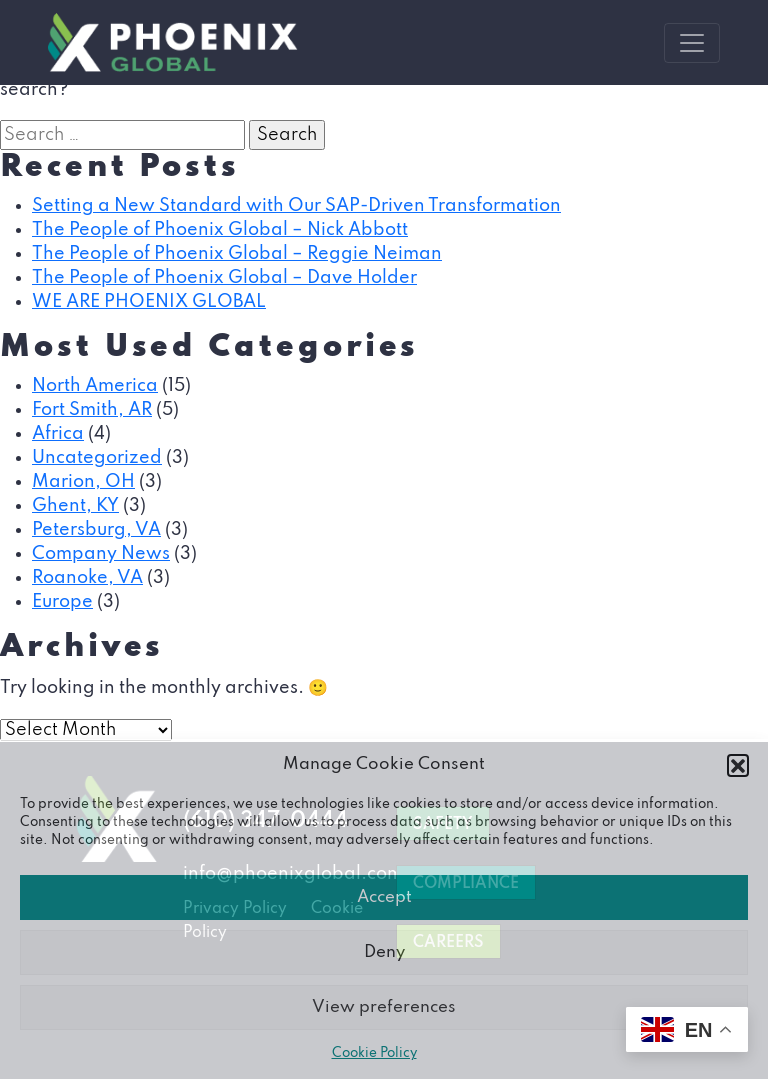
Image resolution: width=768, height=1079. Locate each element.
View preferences (384, 1007)
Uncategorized (97, 458)
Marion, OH (83, 482)
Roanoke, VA (87, 578)
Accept (384, 897)
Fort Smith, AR (92, 410)
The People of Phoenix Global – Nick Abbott (220, 230)
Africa (58, 434)
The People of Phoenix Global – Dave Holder (224, 278)
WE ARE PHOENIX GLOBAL (149, 302)
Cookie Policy (374, 1053)
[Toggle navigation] (692, 43)
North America (95, 386)
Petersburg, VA (96, 530)
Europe (62, 602)
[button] (738, 765)
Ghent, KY (75, 506)
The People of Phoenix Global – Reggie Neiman (237, 254)
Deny (384, 952)
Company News (101, 554)
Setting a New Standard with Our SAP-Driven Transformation (296, 206)
